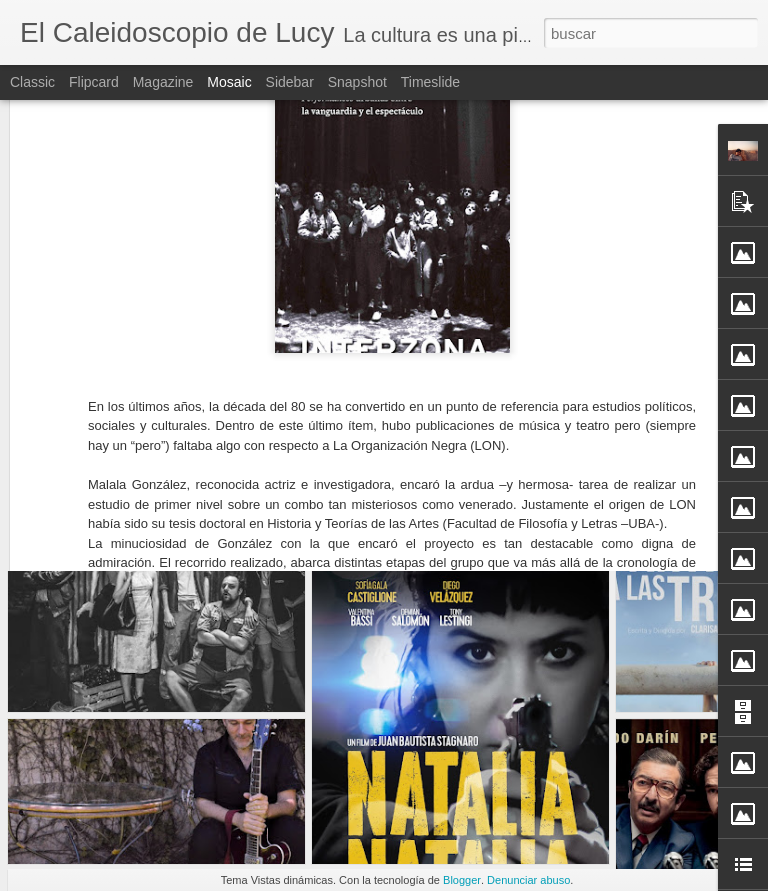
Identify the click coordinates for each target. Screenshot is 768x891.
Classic (32, 82)
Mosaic (229, 82)
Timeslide (430, 82)
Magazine (163, 82)
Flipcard (94, 82)
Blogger (462, 880)
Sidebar (290, 82)
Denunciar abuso (528, 880)
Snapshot (357, 82)
